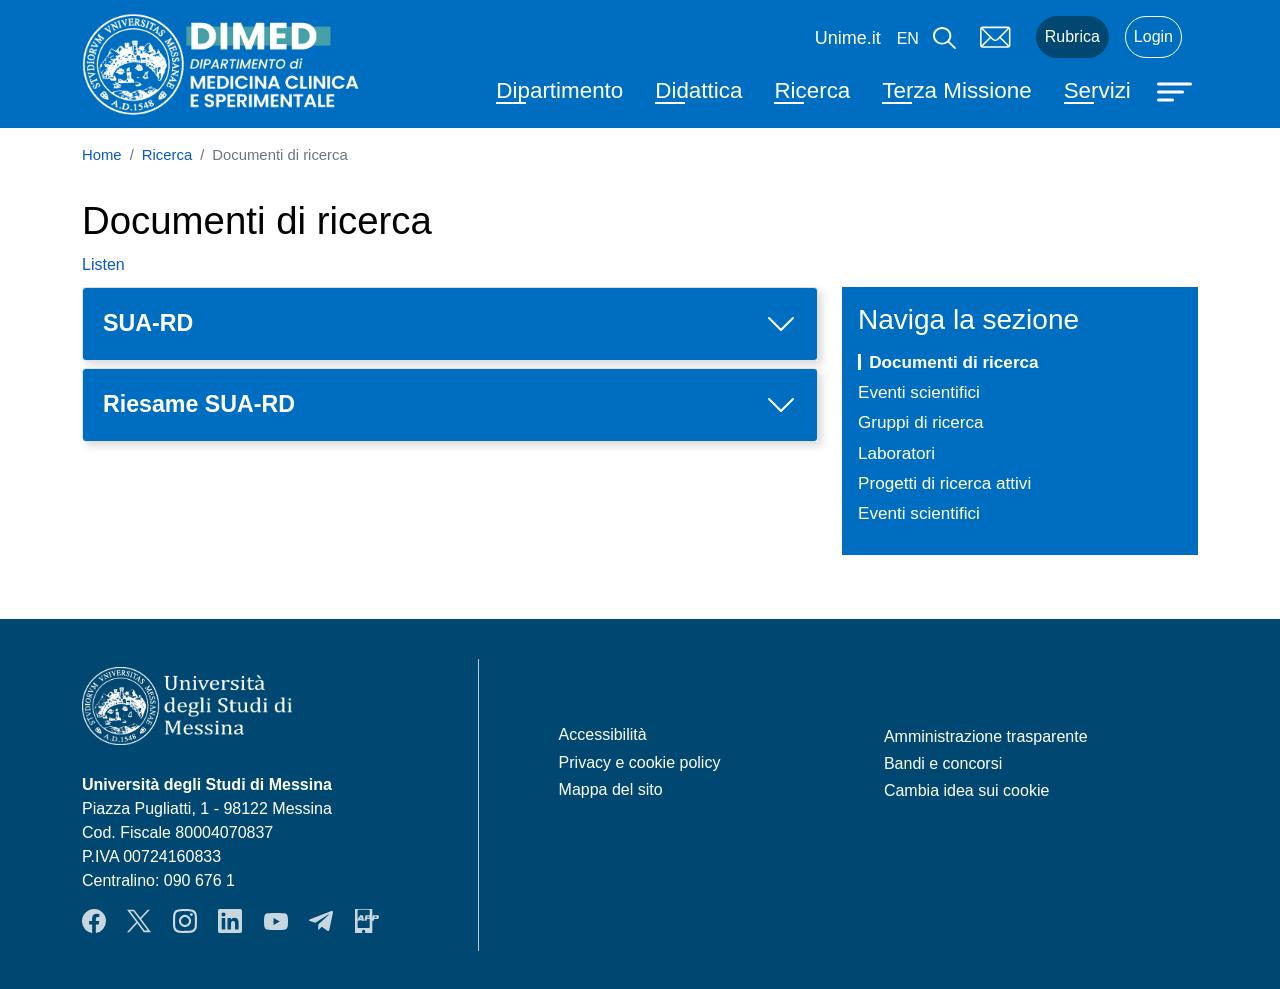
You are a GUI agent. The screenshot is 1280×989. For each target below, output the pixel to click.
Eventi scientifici (919, 392)
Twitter (139, 921)
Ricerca (812, 90)
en (908, 38)
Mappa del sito (611, 789)
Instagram (185, 921)
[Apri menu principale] (1177, 90)
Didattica (698, 90)
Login (1153, 36)
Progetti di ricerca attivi (944, 483)
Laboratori (896, 453)
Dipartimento (559, 90)
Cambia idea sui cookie (966, 790)
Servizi (1097, 90)
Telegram (321, 921)
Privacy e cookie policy (640, 762)
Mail (996, 37)
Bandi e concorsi (943, 763)
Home (102, 155)
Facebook (94, 921)
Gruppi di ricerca (921, 422)
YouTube (276, 921)
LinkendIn (230, 921)
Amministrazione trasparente (986, 736)
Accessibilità (603, 734)
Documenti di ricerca (953, 362)
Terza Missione (956, 90)
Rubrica (1072, 36)
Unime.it (848, 38)
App (367, 921)
